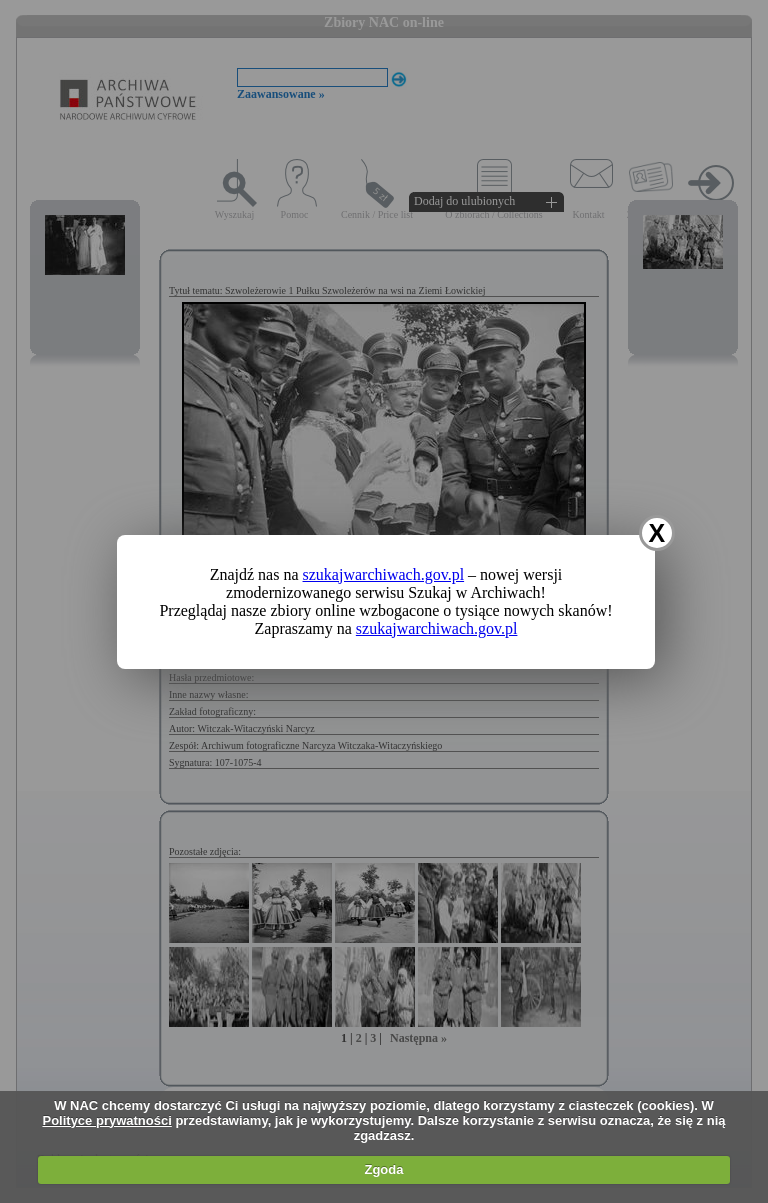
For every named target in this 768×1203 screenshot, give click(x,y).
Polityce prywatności (106, 1120)
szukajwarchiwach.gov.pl (384, 574)
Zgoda (383, 1169)
